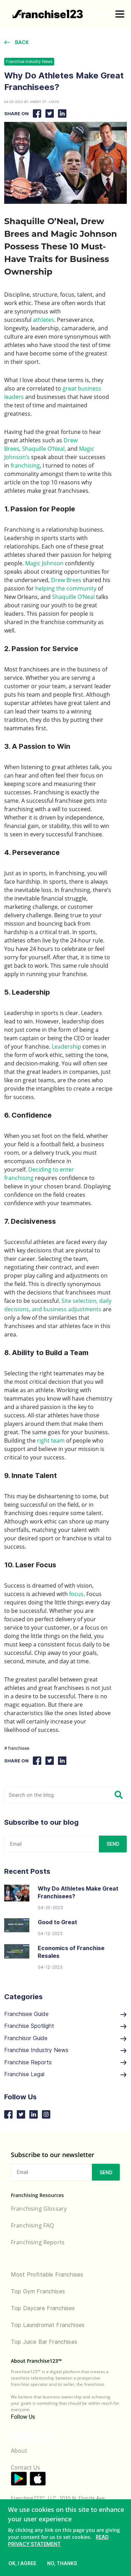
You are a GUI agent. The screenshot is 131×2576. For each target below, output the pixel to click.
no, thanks (62, 2563)
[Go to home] (48, 14)
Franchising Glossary (39, 2208)
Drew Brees (66, 580)
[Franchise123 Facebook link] (15, 2436)
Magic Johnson (44, 563)
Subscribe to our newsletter (52, 2154)
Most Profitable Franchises (47, 2274)
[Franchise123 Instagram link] (48, 2436)
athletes (43, 320)
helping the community (65, 588)
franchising (25, 465)
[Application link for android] (19, 2479)
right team (51, 1440)
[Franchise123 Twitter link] (37, 2436)
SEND (113, 1844)
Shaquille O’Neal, (44, 449)
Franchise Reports (65, 2062)
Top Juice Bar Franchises (44, 2341)
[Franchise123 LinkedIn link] (26, 2436)
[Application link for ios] (38, 2479)
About (19, 2450)
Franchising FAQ (32, 2225)
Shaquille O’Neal (73, 597)
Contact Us (26, 2467)
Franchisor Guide (65, 2038)
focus (76, 1594)
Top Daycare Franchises (43, 2308)
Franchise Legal (65, 2074)
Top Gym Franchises (38, 2291)
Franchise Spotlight (65, 2026)
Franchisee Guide (65, 2014)
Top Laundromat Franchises (48, 2324)
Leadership (66, 1046)
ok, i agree (22, 2563)
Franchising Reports (38, 2242)
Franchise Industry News (29, 61)
